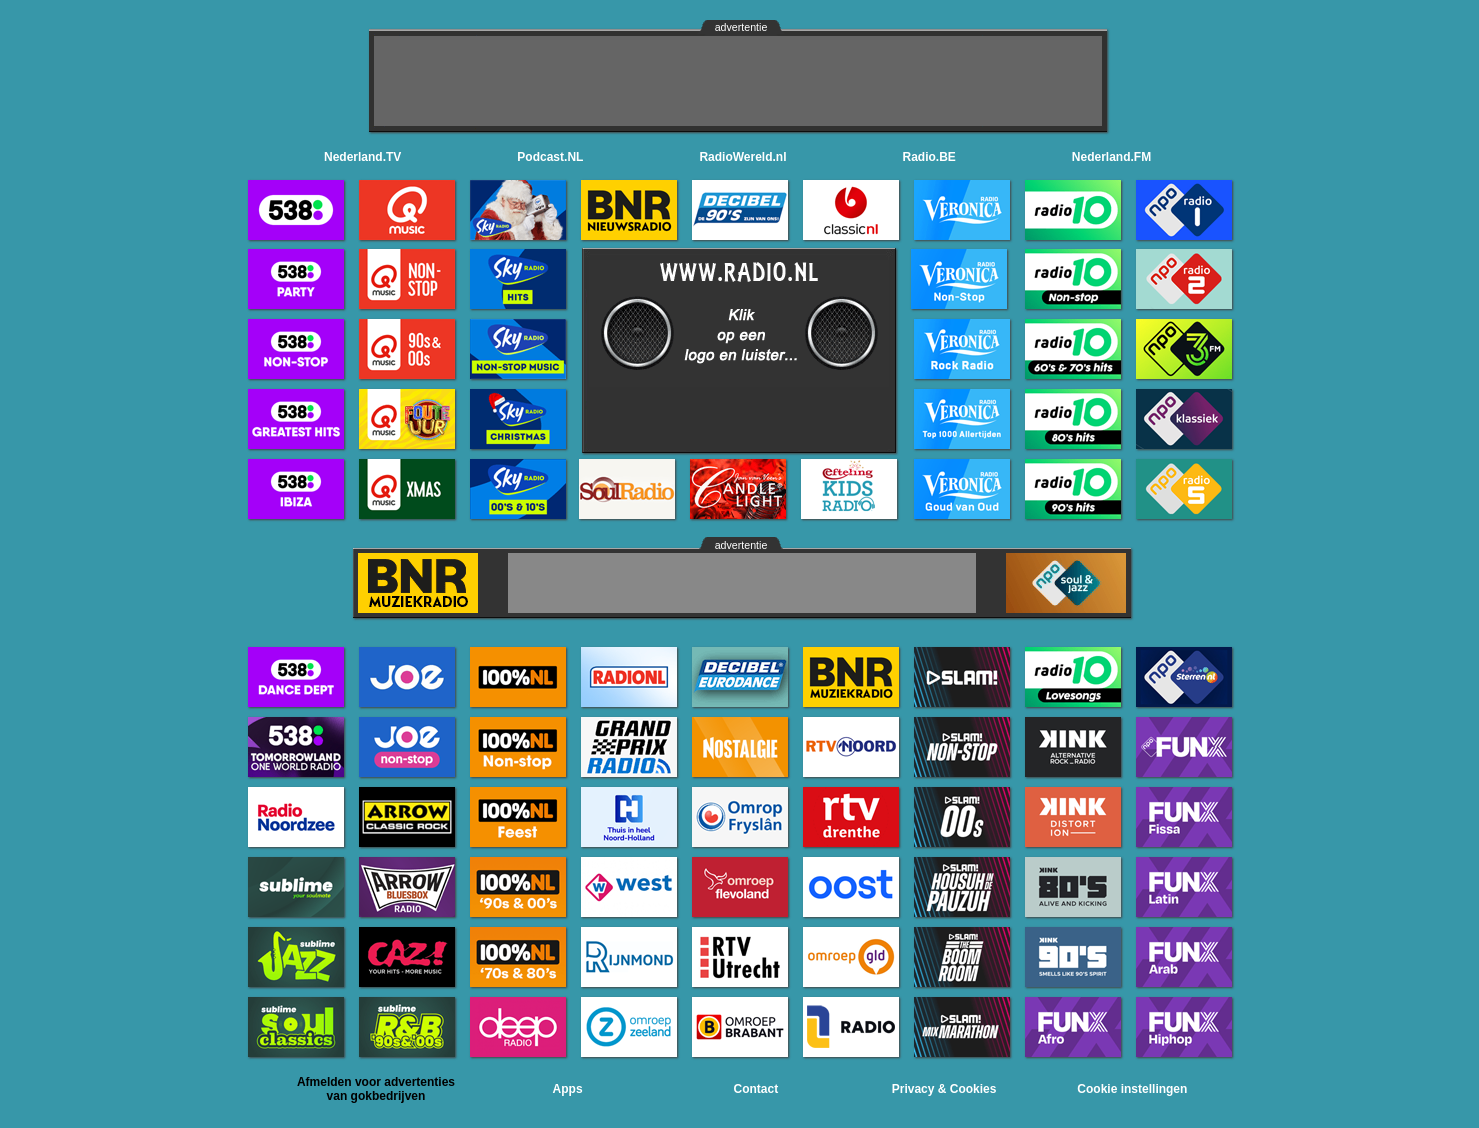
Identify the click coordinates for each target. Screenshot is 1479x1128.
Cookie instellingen (1132, 1089)
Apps (568, 1089)
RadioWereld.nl (742, 157)
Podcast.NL (550, 157)
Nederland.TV (362, 157)
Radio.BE (929, 157)
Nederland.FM (1111, 157)
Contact (756, 1089)
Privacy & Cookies (944, 1089)
